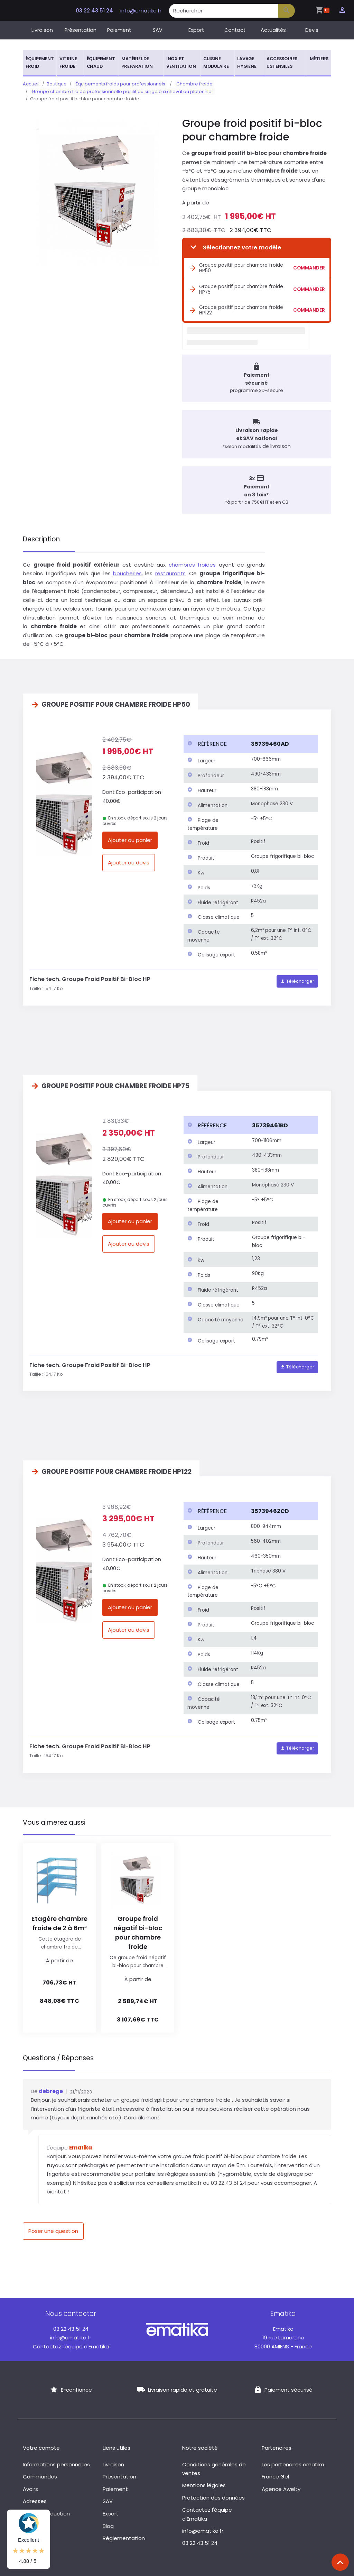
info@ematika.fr (140, 10)
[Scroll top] (340, 2562)
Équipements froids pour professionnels (119, 84)
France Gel (275, 2472)
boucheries (127, 568)
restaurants (170, 568)
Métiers (319, 59)
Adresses (35, 2497)
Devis (311, 30)
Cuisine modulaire (216, 62)
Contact (234, 30)
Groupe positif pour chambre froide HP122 (235, 303)
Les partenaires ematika (293, 2460)
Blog (108, 2521)
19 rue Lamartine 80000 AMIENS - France (283, 2333)
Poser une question (53, 2226)
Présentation (80, 30)
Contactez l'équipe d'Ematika (71, 2342)
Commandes (40, 2472)
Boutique (57, 84)
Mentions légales (204, 2480)
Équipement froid (40, 62)
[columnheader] (215, 740)
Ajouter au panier (130, 835)
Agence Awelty (281, 2484)
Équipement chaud (101, 62)
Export (196, 30)
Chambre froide (189, 84)
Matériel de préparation (137, 62)
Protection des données (213, 2493)
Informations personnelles (56, 2460)
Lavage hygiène (247, 62)
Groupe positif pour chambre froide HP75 (235, 282)
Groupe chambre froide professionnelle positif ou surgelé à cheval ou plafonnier (121, 91)
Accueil (31, 84)
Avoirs (30, 2484)
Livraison (42, 30)
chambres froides (192, 560)
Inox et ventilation (181, 62)
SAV (157, 30)
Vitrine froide (68, 62)
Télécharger (297, 976)
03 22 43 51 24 (94, 10)
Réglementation (124, 2533)
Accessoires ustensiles (282, 62)
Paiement (119, 30)
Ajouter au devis (128, 858)
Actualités (273, 30)
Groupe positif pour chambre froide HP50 (235, 261)
